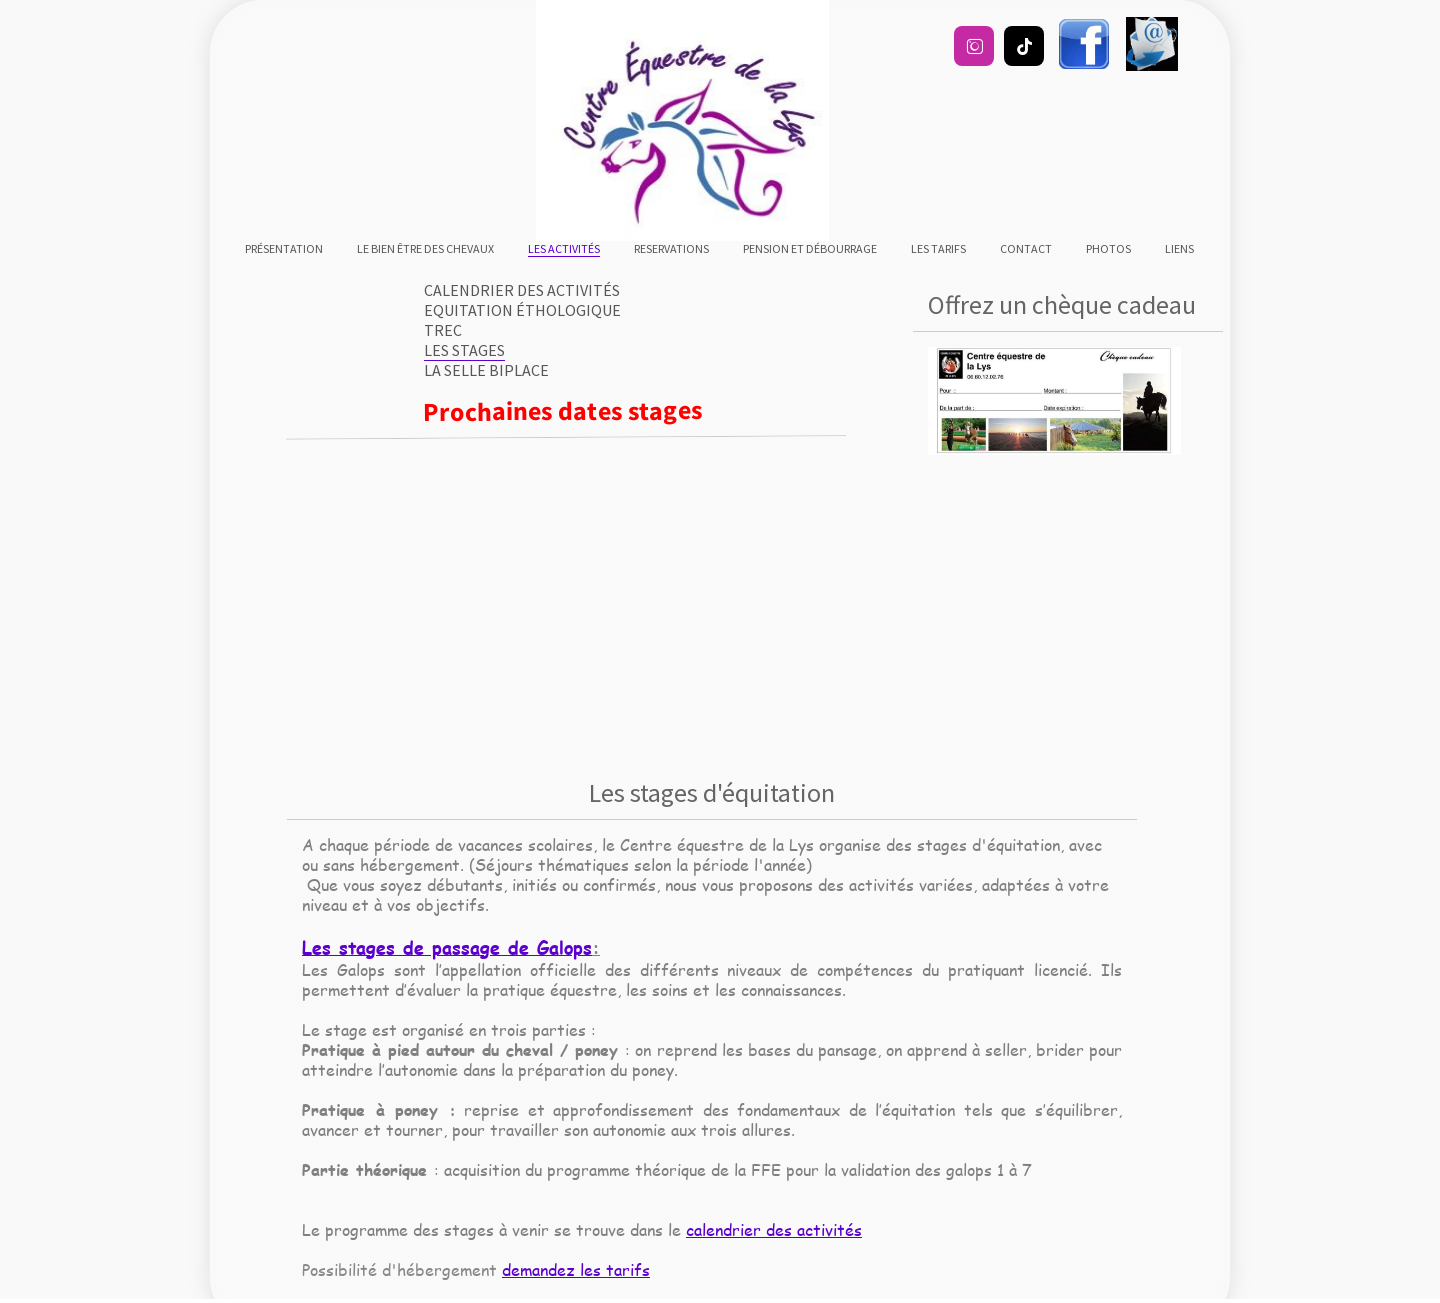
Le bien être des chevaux (425, 248)
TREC (443, 330)
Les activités (564, 248)
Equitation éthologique (522, 310)
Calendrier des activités (522, 290)
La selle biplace (486, 370)
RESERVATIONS (671, 248)
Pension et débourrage (810, 248)
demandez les (554, 1269)
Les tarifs (938, 248)
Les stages (464, 350)
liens (1179, 248)
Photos (1108, 248)
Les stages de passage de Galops (447, 947)
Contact (1026, 248)
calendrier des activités (774, 1229)
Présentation (284, 248)
